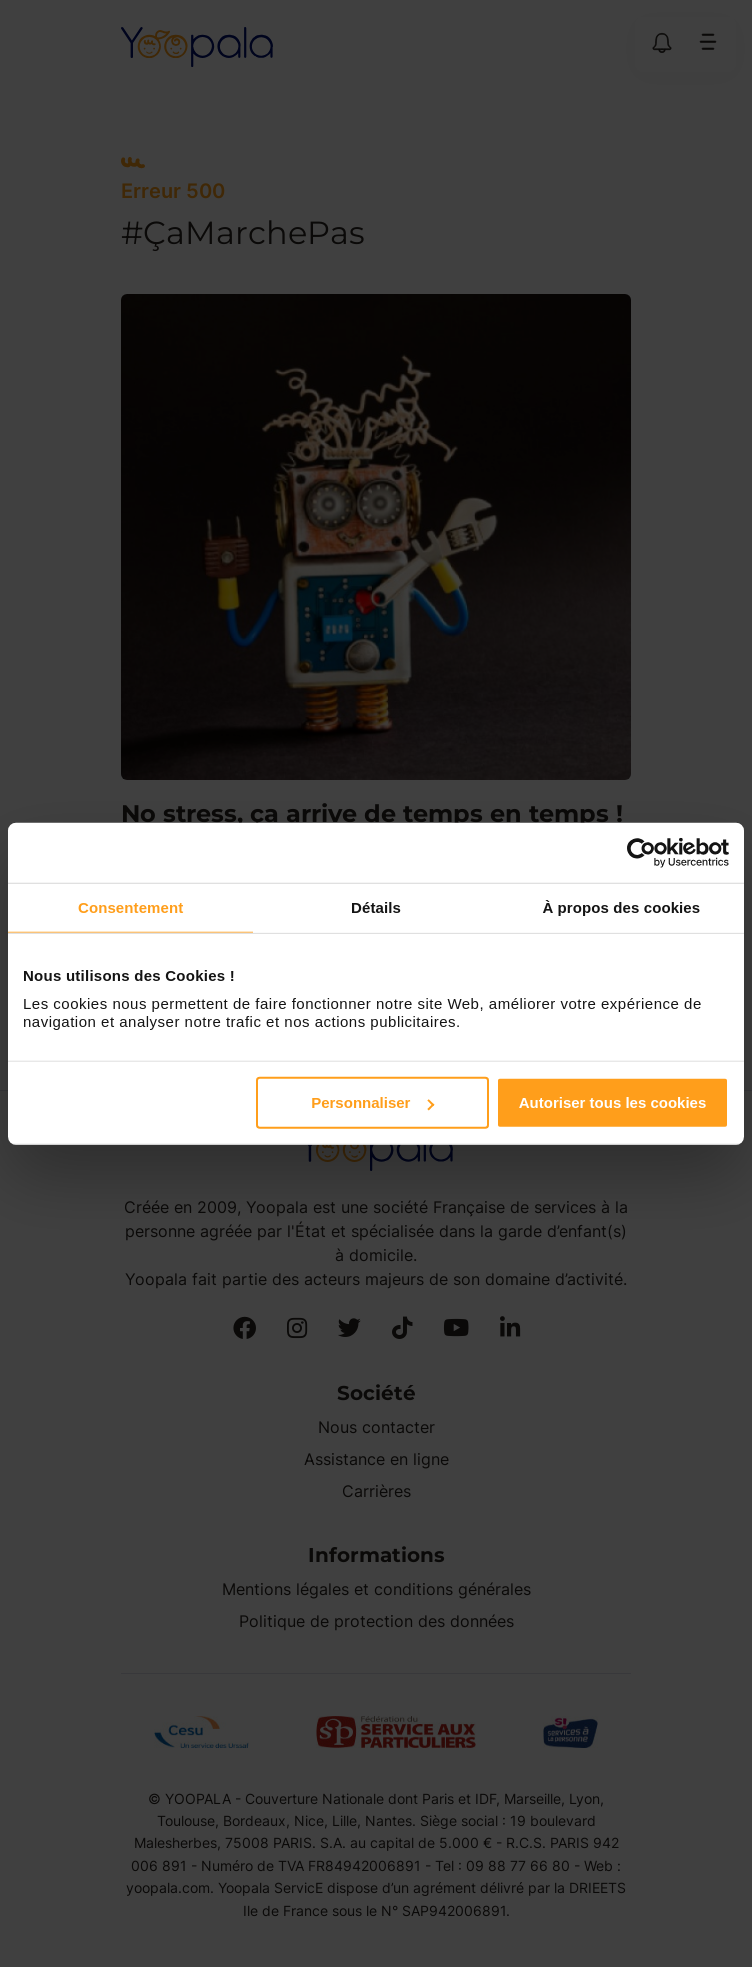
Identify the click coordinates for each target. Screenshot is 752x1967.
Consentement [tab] (130, 906)
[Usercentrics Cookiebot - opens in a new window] (641, 852)
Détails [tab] (376, 906)
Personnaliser (372, 1102)
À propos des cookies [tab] (621, 906)
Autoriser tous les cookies (613, 1102)
